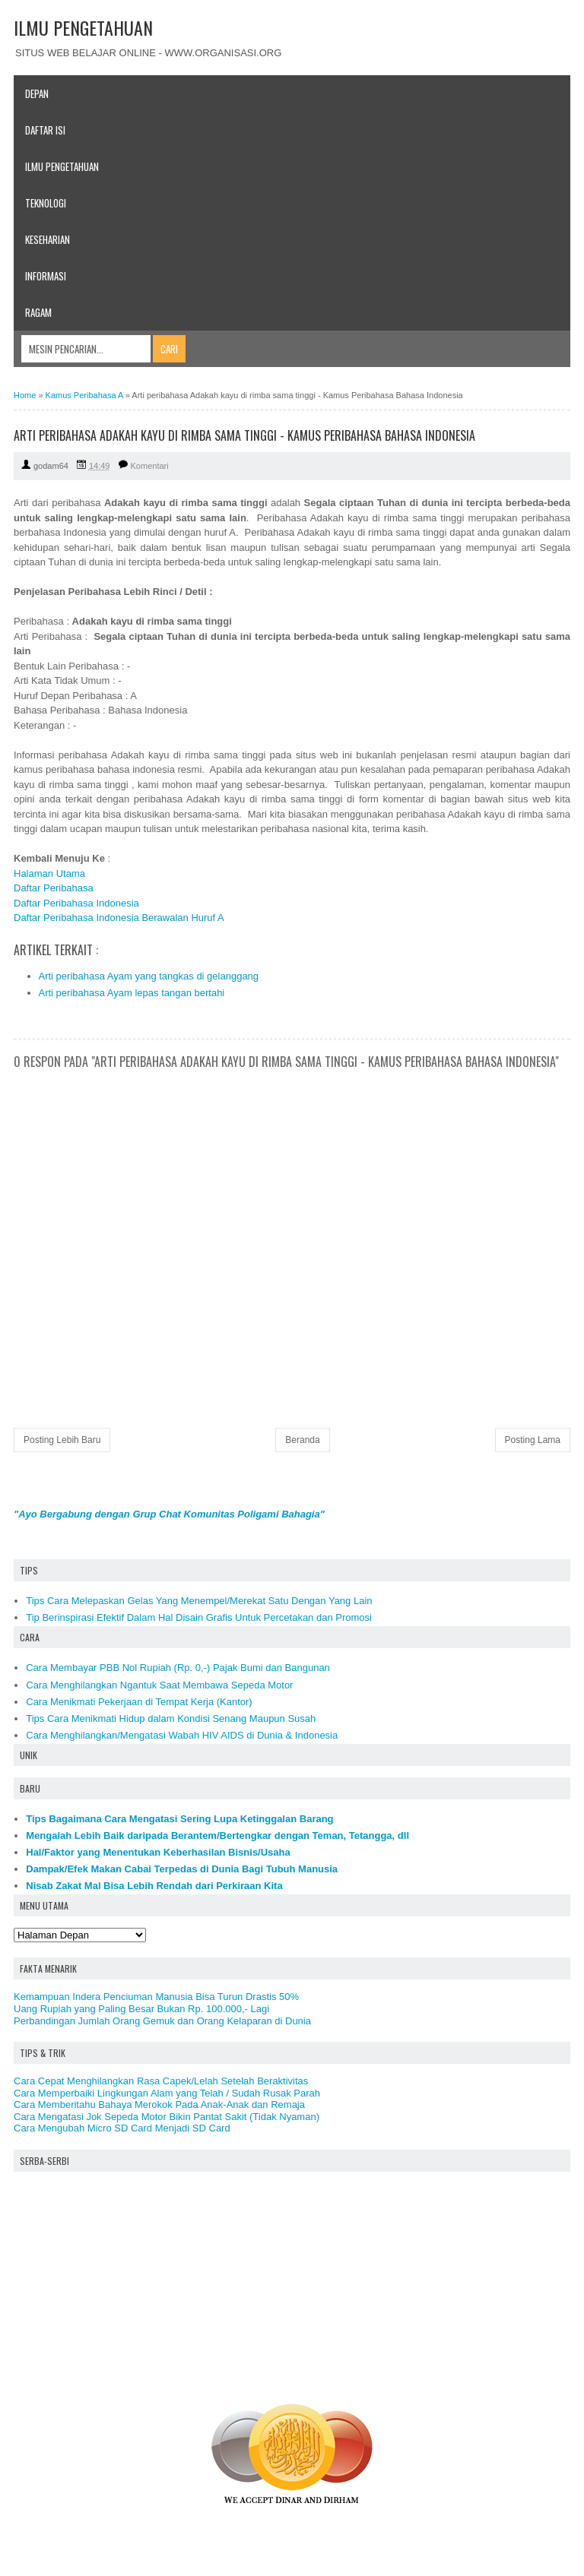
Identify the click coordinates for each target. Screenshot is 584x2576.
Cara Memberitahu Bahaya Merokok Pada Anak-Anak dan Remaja (159, 2104)
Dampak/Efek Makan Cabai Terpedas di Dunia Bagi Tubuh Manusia (182, 1869)
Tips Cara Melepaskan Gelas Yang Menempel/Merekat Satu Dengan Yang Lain (199, 1600)
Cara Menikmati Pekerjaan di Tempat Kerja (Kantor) (139, 1701)
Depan (37, 93)
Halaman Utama (49, 873)
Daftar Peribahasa (54, 888)
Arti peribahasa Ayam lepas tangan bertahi (132, 992)
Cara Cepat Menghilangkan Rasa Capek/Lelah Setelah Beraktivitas (161, 2081)
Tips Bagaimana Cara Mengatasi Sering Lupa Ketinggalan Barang (179, 1818)
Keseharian (47, 239)
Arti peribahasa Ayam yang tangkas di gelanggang (149, 976)
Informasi (45, 275)
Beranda (302, 1440)
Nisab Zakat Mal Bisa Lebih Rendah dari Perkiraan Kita (154, 1885)
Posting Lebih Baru (62, 1440)
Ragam (38, 312)
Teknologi (45, 202)
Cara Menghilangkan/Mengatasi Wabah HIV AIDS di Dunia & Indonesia (182, 1735)
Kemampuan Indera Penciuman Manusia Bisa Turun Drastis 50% (156, 1996)
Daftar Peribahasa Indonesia (76, 903)
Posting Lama (532, 1440)
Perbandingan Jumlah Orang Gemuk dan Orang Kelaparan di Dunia (162, 2021)
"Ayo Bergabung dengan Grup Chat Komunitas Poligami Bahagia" (169, 1514)
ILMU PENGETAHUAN (83, 27)
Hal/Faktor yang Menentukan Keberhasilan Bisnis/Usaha (158, 1852)
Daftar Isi (45, 130)
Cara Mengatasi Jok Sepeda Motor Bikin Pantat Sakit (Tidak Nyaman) (166, 2116)
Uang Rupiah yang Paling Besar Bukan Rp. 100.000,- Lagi (141, 2008)
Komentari (150, 465)
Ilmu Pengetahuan (62, 166)
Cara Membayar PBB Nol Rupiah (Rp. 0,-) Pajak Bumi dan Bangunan (178, 1667)
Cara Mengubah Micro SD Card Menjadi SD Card (122, 2128)
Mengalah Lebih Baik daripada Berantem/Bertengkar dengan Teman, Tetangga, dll (217, 1835)
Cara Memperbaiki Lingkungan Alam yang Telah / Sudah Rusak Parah (167, 2093)
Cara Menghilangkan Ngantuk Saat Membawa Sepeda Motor (159, 1685)
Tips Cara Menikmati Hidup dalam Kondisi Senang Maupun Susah (171, 1718)
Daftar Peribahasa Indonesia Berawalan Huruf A (119, 917)
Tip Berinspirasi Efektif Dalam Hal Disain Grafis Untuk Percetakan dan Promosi (199, 1617)
